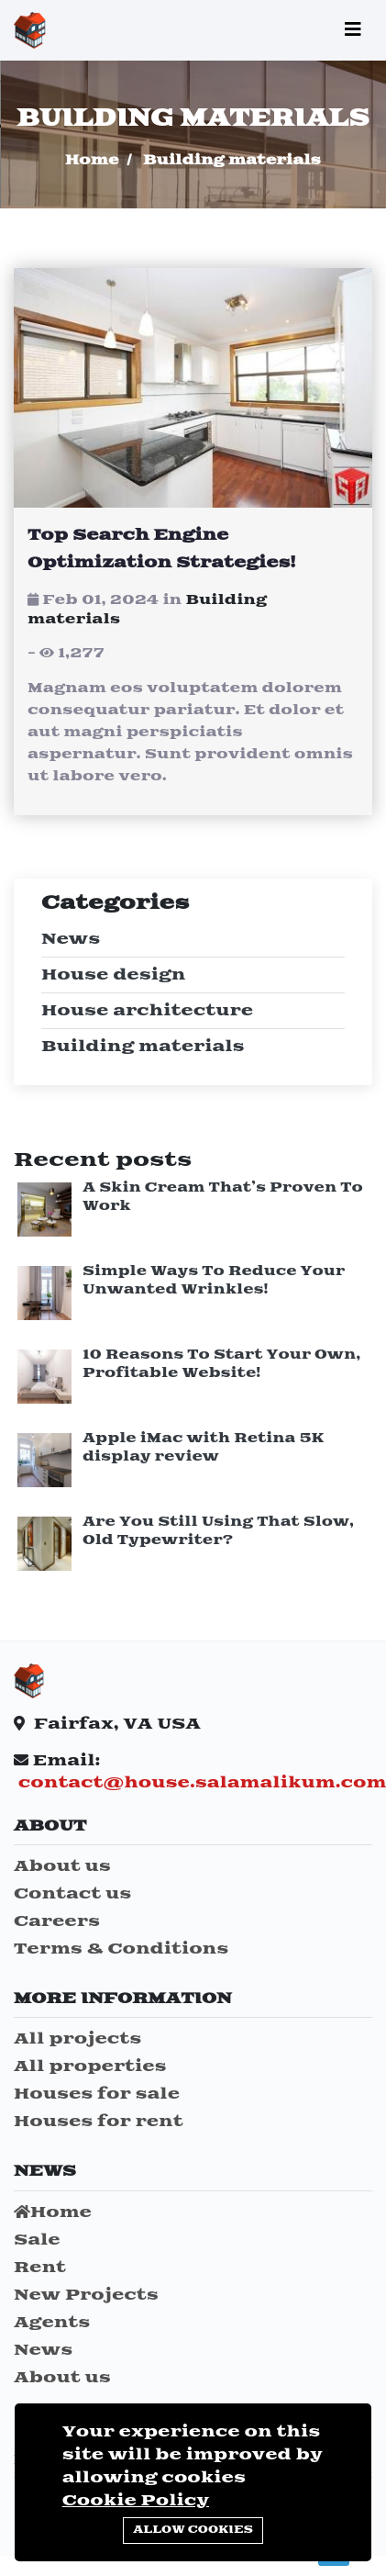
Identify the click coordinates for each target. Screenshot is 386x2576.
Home (92, 160)
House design (113, 975)
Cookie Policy (135, 2501)
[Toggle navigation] (353, 30)
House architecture (147, 1011)
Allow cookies (193, 2530)
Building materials (143, 1046)
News (70, 939)
